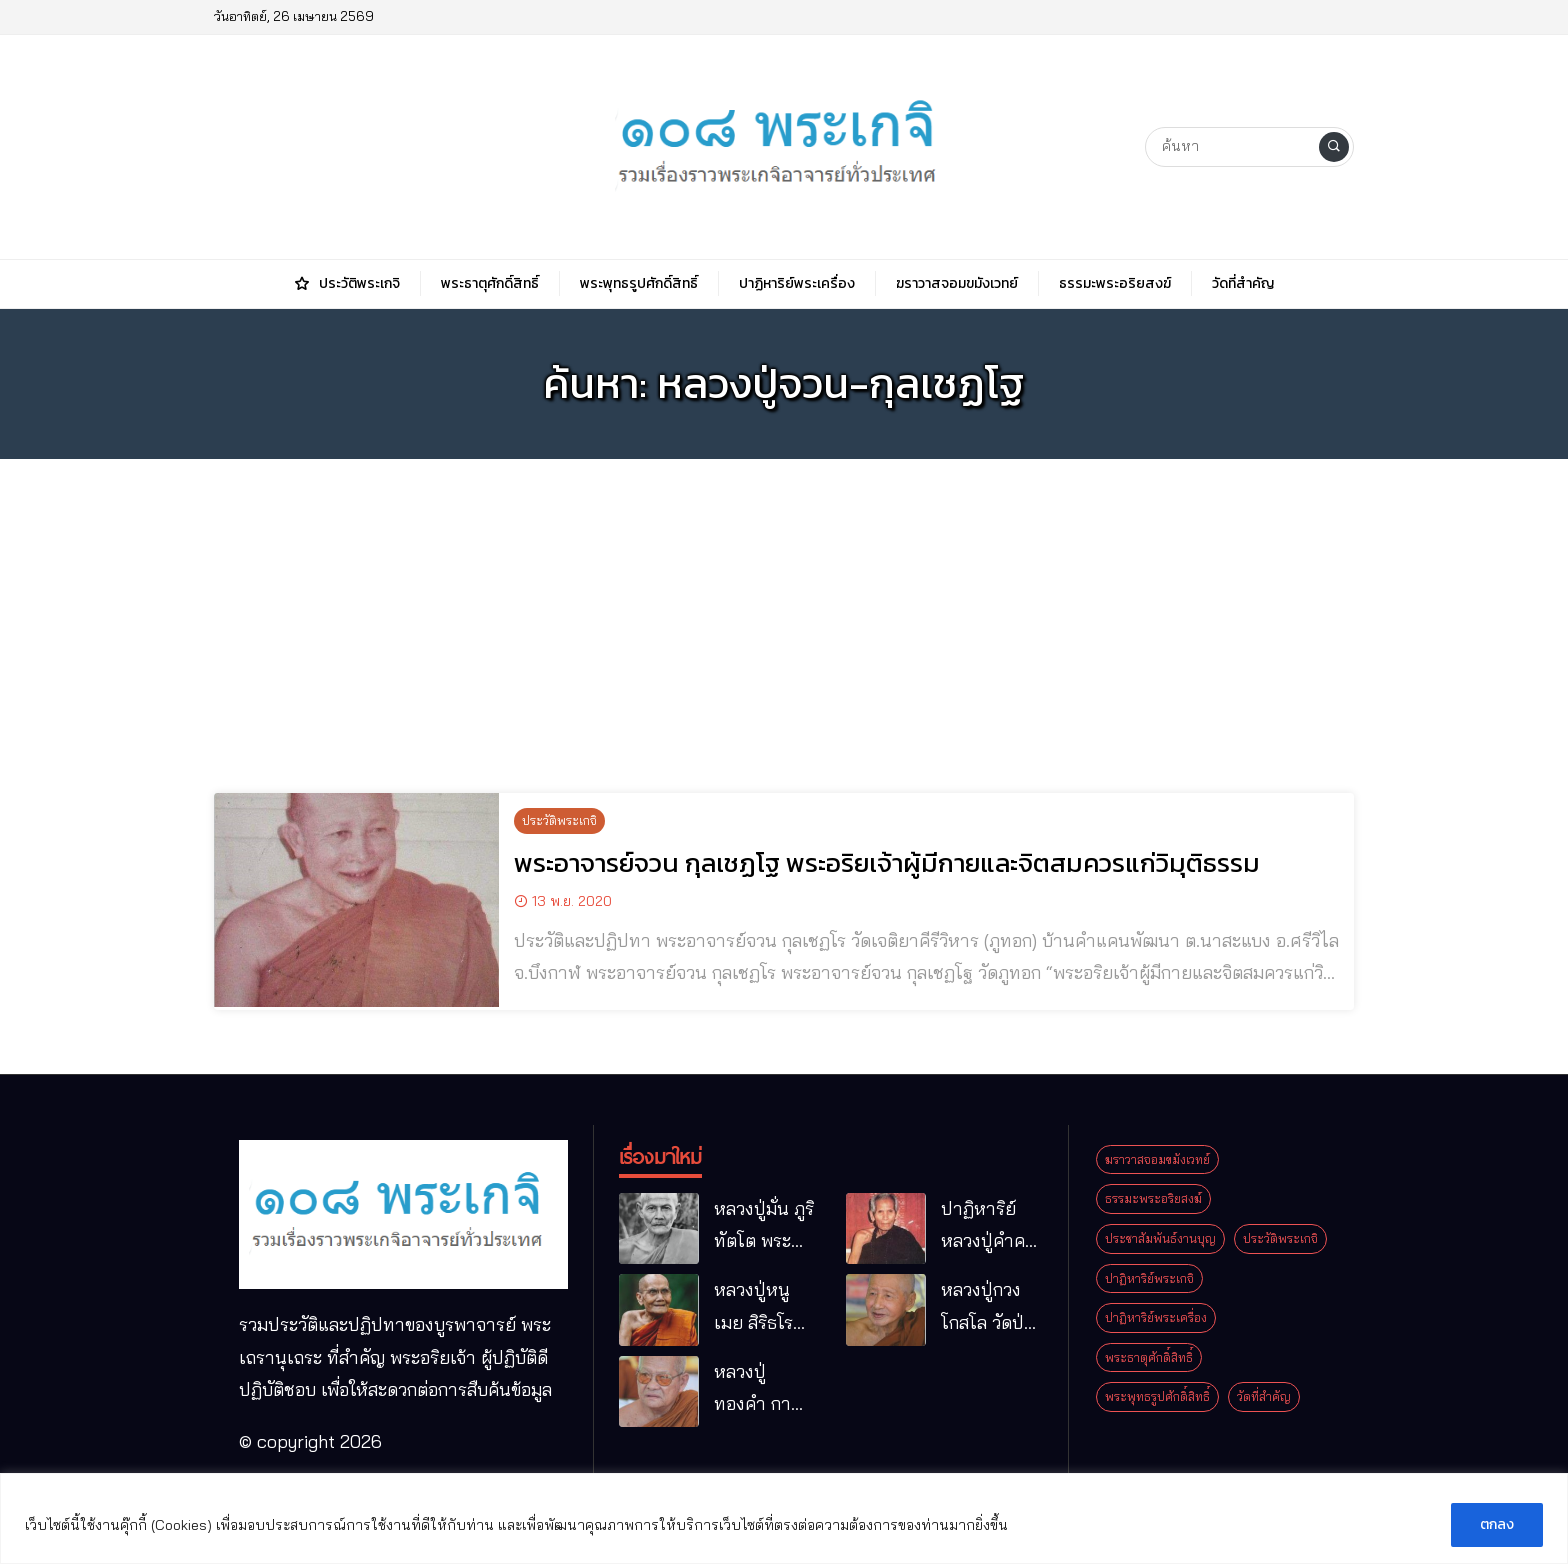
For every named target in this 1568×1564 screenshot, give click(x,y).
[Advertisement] (784, 614)
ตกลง (1497, 1524)
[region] (784, 1518)
